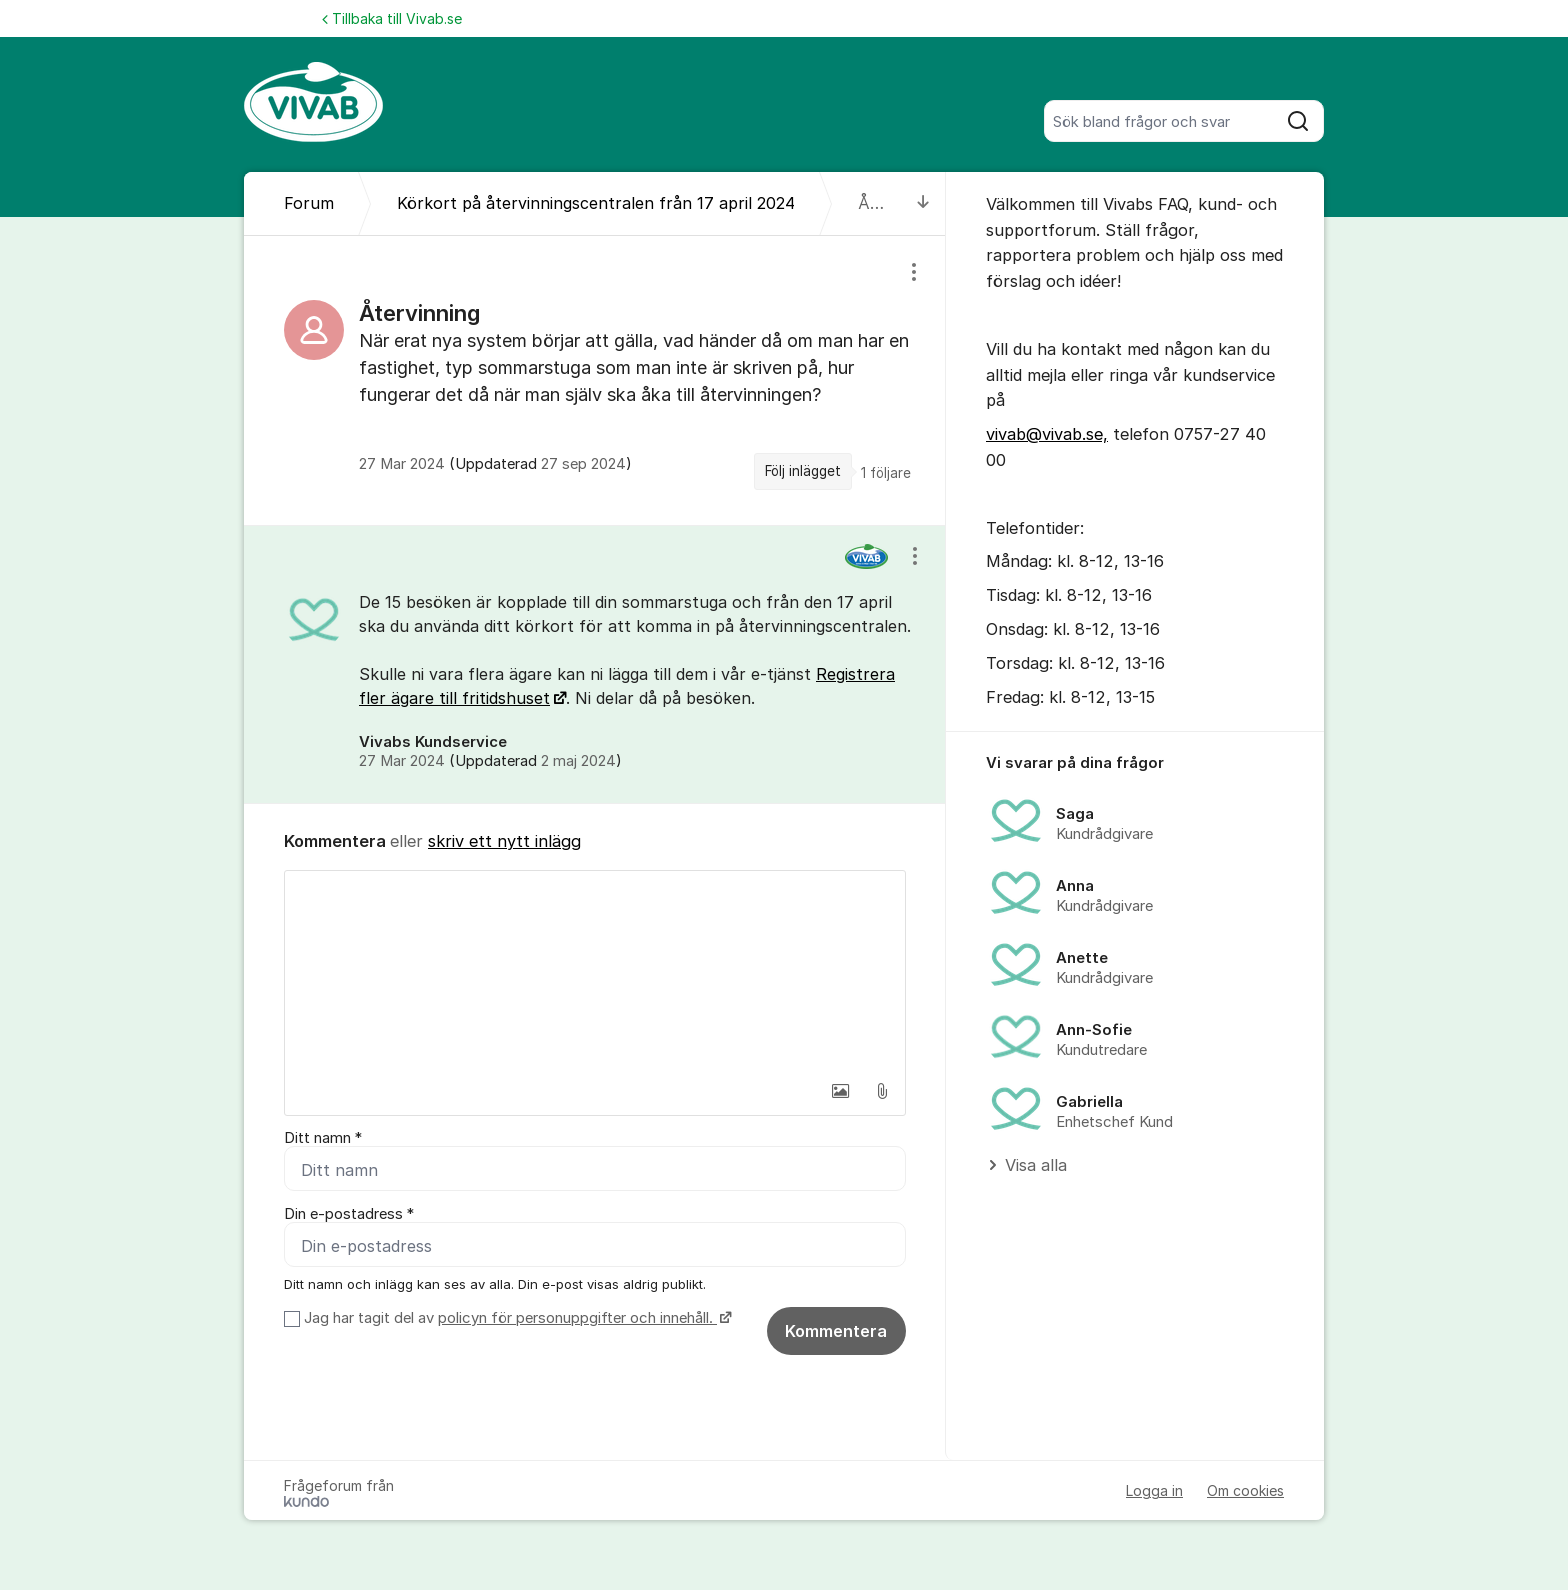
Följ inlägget (803, 471)
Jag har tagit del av (515, 1318)
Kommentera (836, 1331)
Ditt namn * (323, 1138)
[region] (595, 380)
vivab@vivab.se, (1047, 434)
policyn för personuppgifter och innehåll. (577, 1318)
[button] (840, 1091)
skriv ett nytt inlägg (504, 841)
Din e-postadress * (349, 1214)
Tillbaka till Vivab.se (392, 18)
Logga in (1154, 1490)
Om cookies (1245, 1490)
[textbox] (595, 971)
